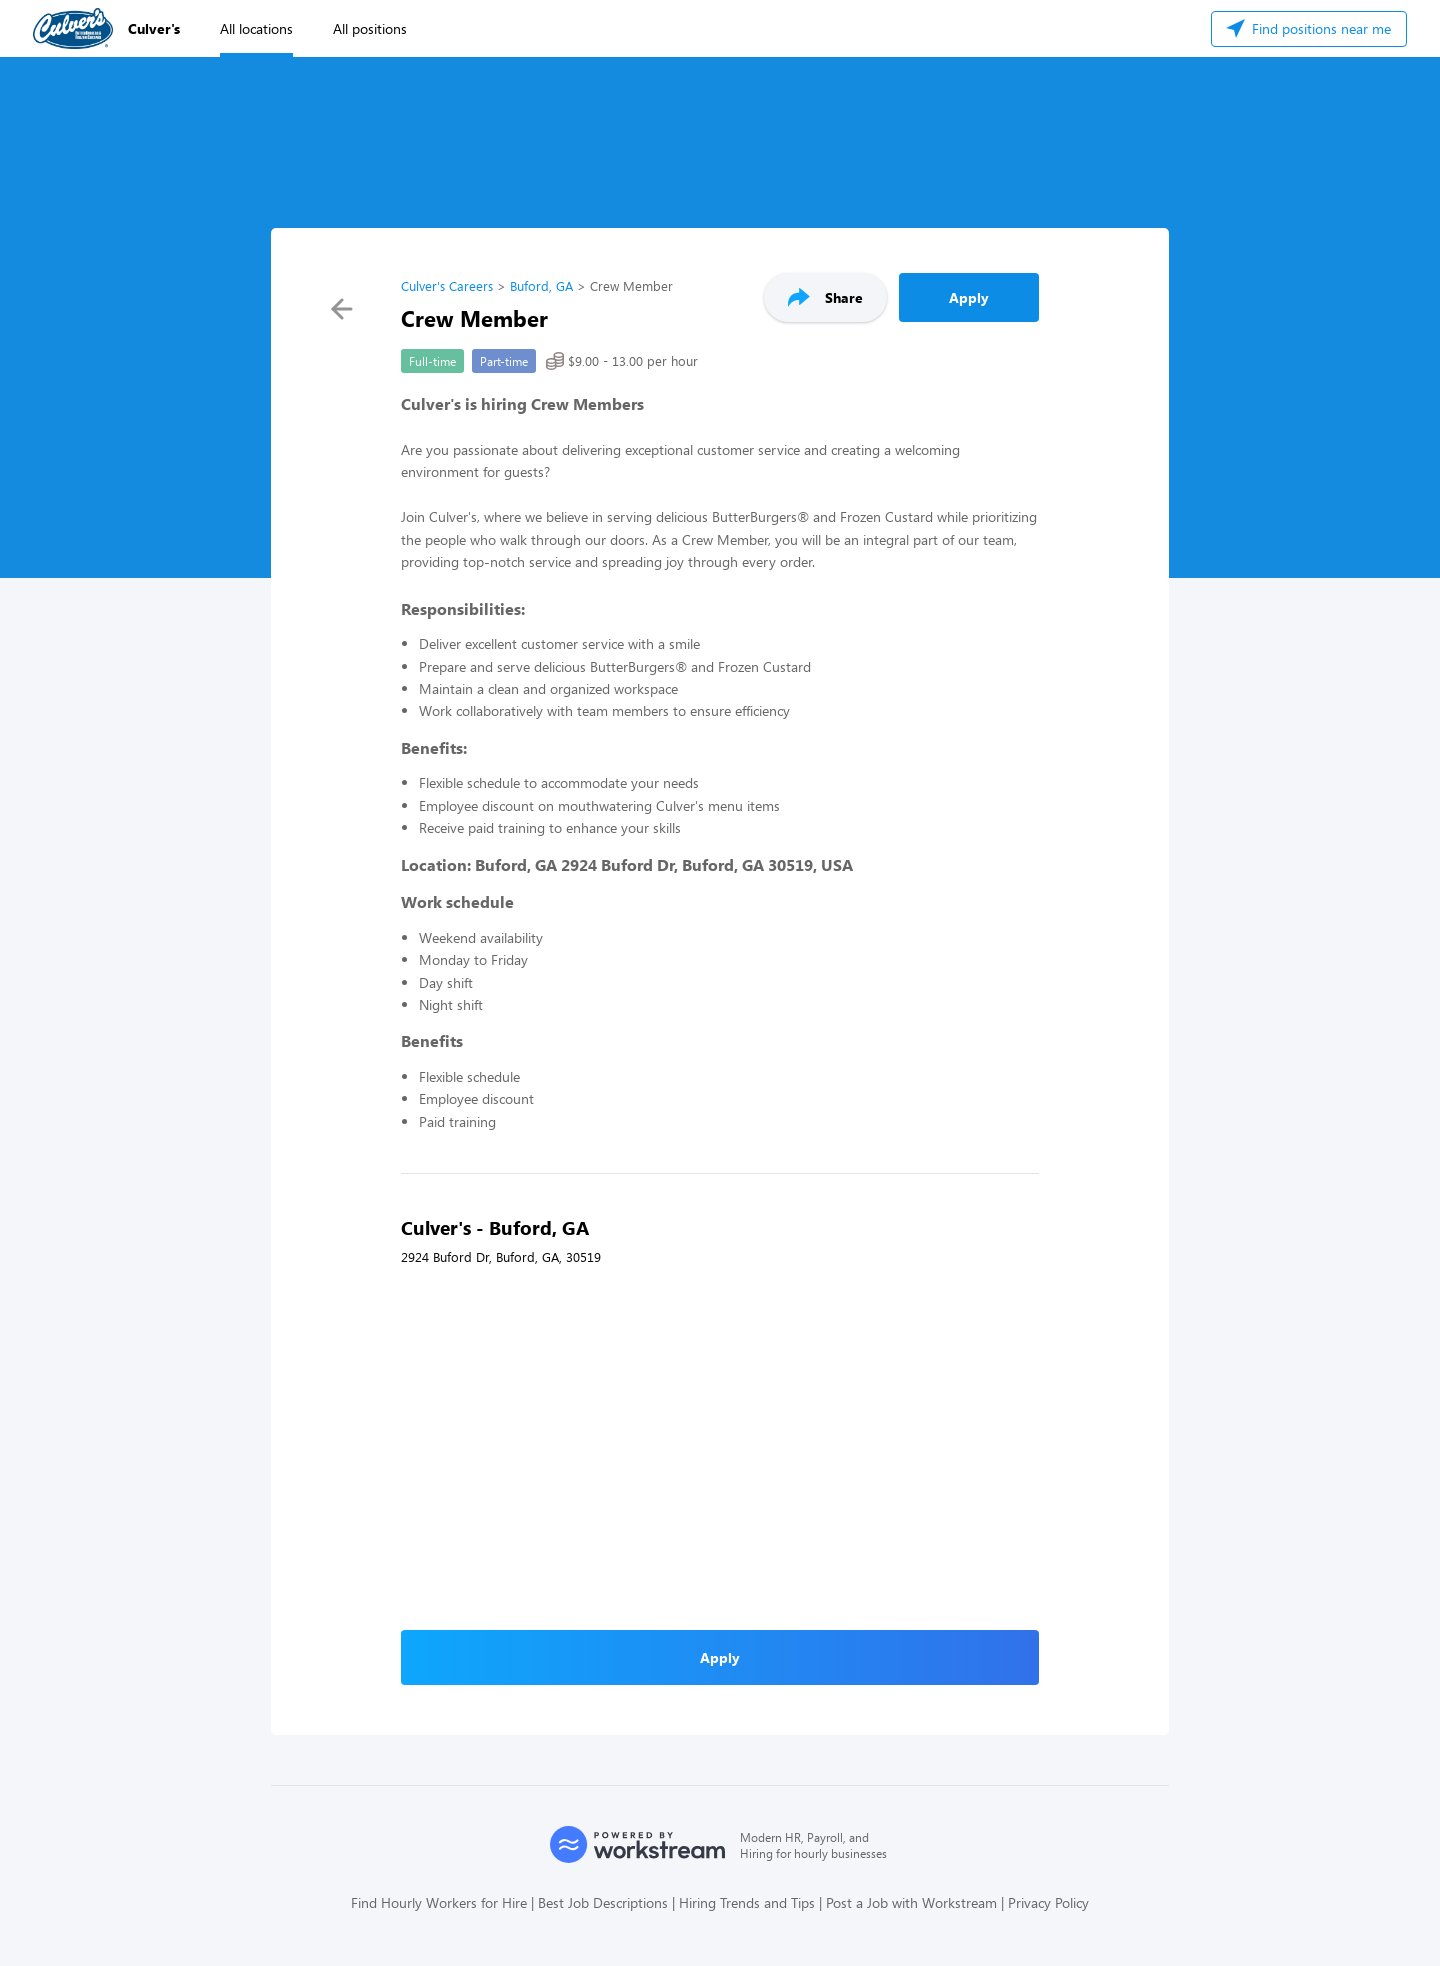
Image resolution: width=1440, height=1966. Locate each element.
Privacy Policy (1048, 1902)
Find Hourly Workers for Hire (439, 1902)
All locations (256, 28)
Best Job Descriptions (603, 1902)
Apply (969, 297)
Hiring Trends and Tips (747, 1902)
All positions (370, 28)
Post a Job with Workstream (911, 1902)
